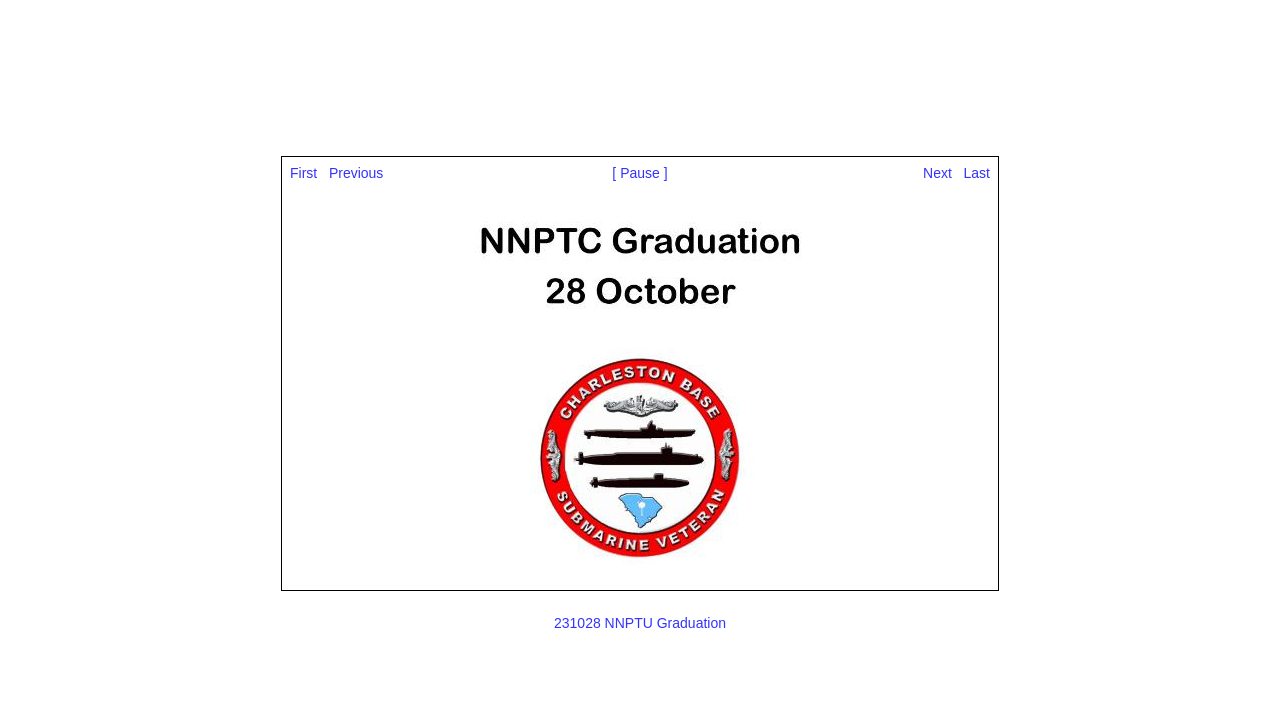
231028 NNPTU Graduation (640, 623)
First (303, 173)
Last (977, 173)
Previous (356, 173)
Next (937, 173)
